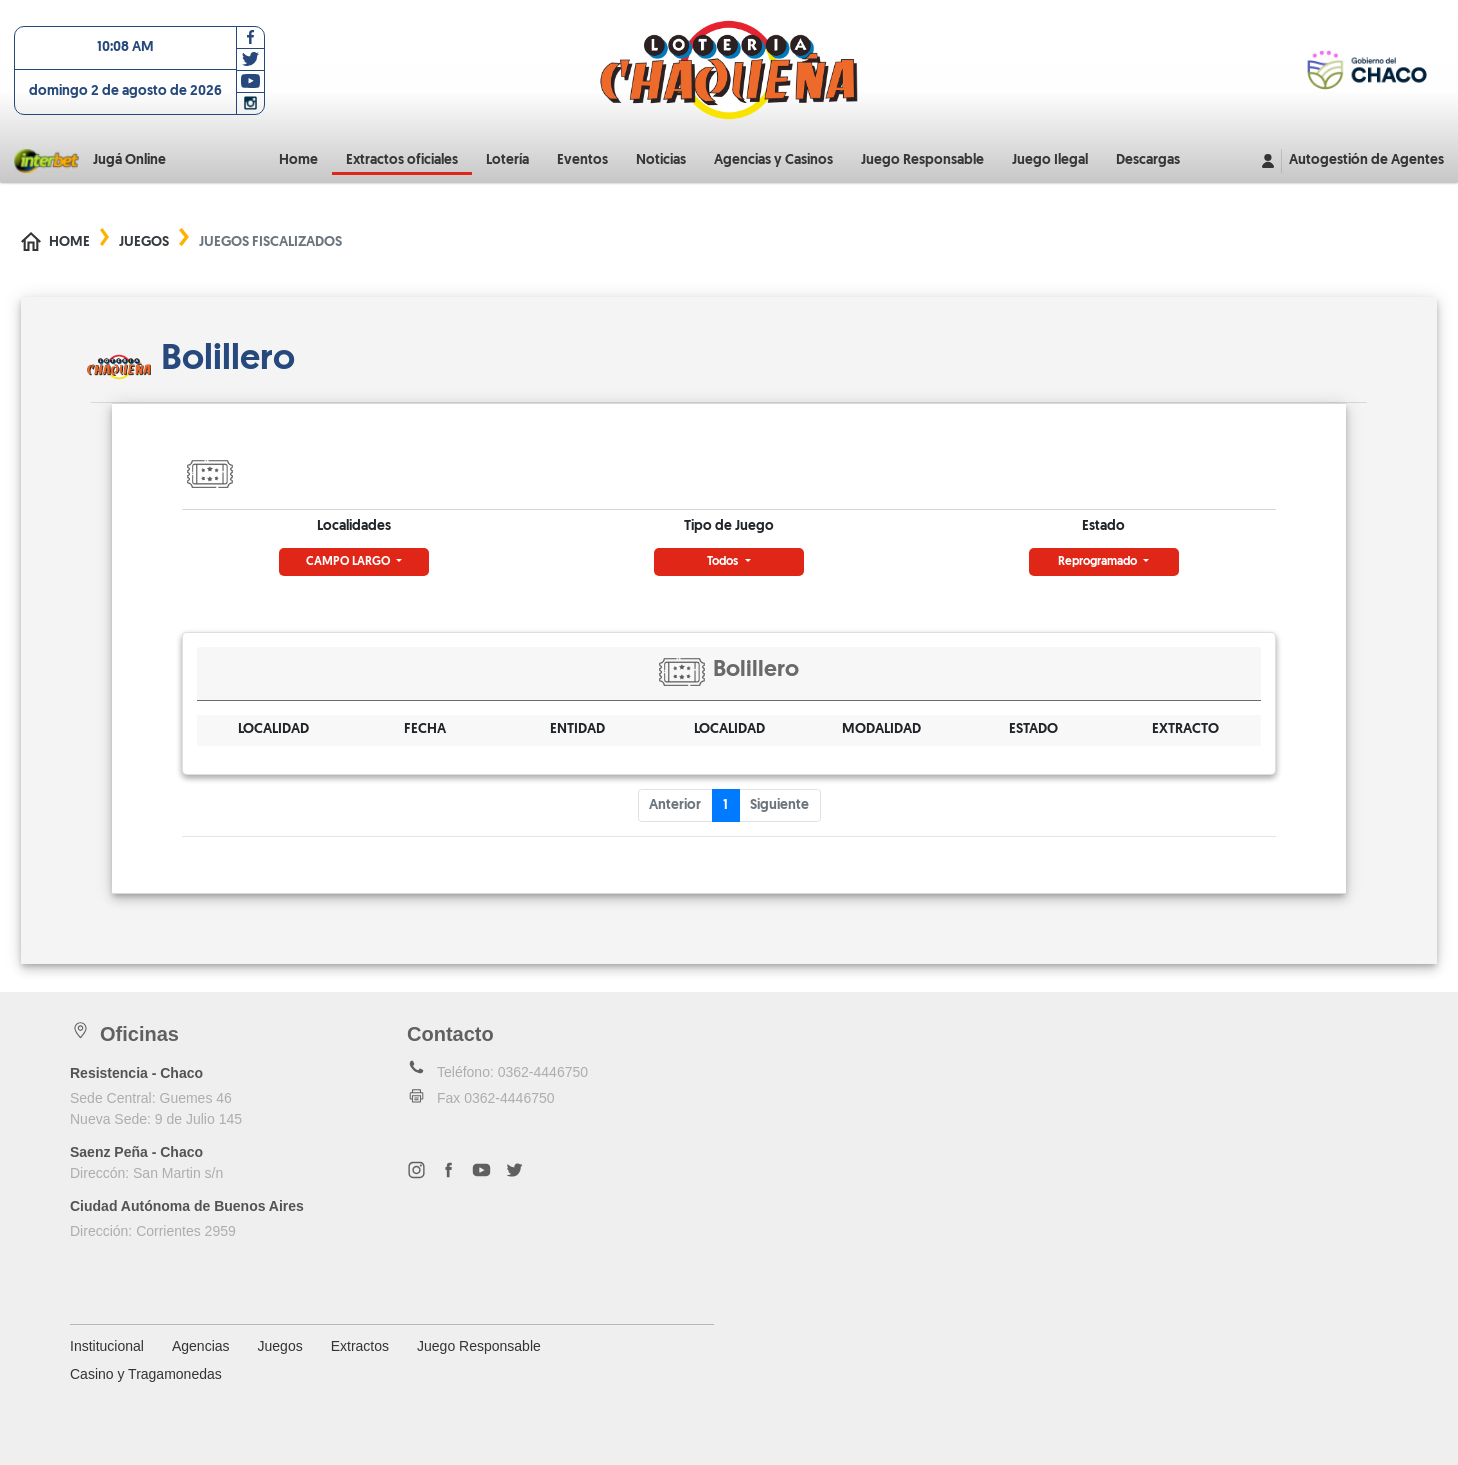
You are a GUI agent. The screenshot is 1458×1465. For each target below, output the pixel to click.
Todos (724, 562)
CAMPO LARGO (349, 562)
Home (298, 160)
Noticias (661, 160)
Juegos (144, 242)
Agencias (201, 1346)
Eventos (582, 160)
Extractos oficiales (402, 160)
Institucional (107, 1346)
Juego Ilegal (1050, 160)
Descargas (1148, 160)
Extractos (360, 1346)
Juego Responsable (922, 160)
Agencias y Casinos (773, 160)
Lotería (507, 160)
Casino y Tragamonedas (146, 1374)
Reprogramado (1099, 562)
